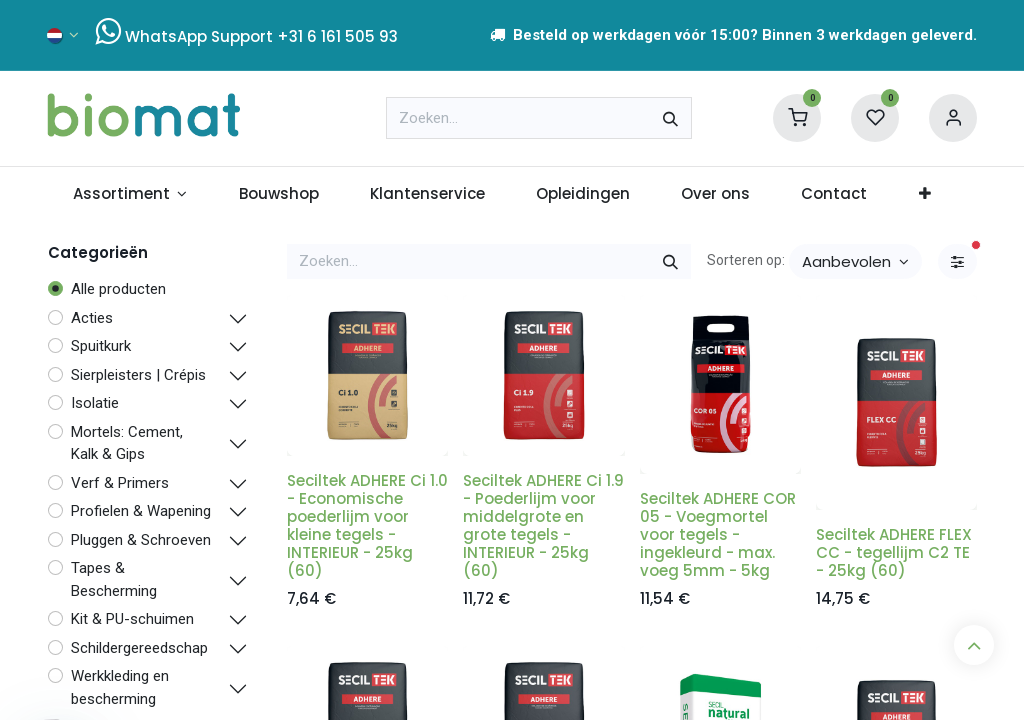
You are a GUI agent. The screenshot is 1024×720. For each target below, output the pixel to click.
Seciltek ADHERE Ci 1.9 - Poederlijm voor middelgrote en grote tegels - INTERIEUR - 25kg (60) (543, 525)
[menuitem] (130, 194)
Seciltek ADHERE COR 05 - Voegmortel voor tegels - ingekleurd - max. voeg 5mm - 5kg (718, 534)
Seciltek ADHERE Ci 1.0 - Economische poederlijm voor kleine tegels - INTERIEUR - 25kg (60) (367, 525)
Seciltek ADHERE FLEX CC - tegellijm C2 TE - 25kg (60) (894, 552)
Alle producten (118, 289)
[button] (855, 261)
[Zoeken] (670, 118)
